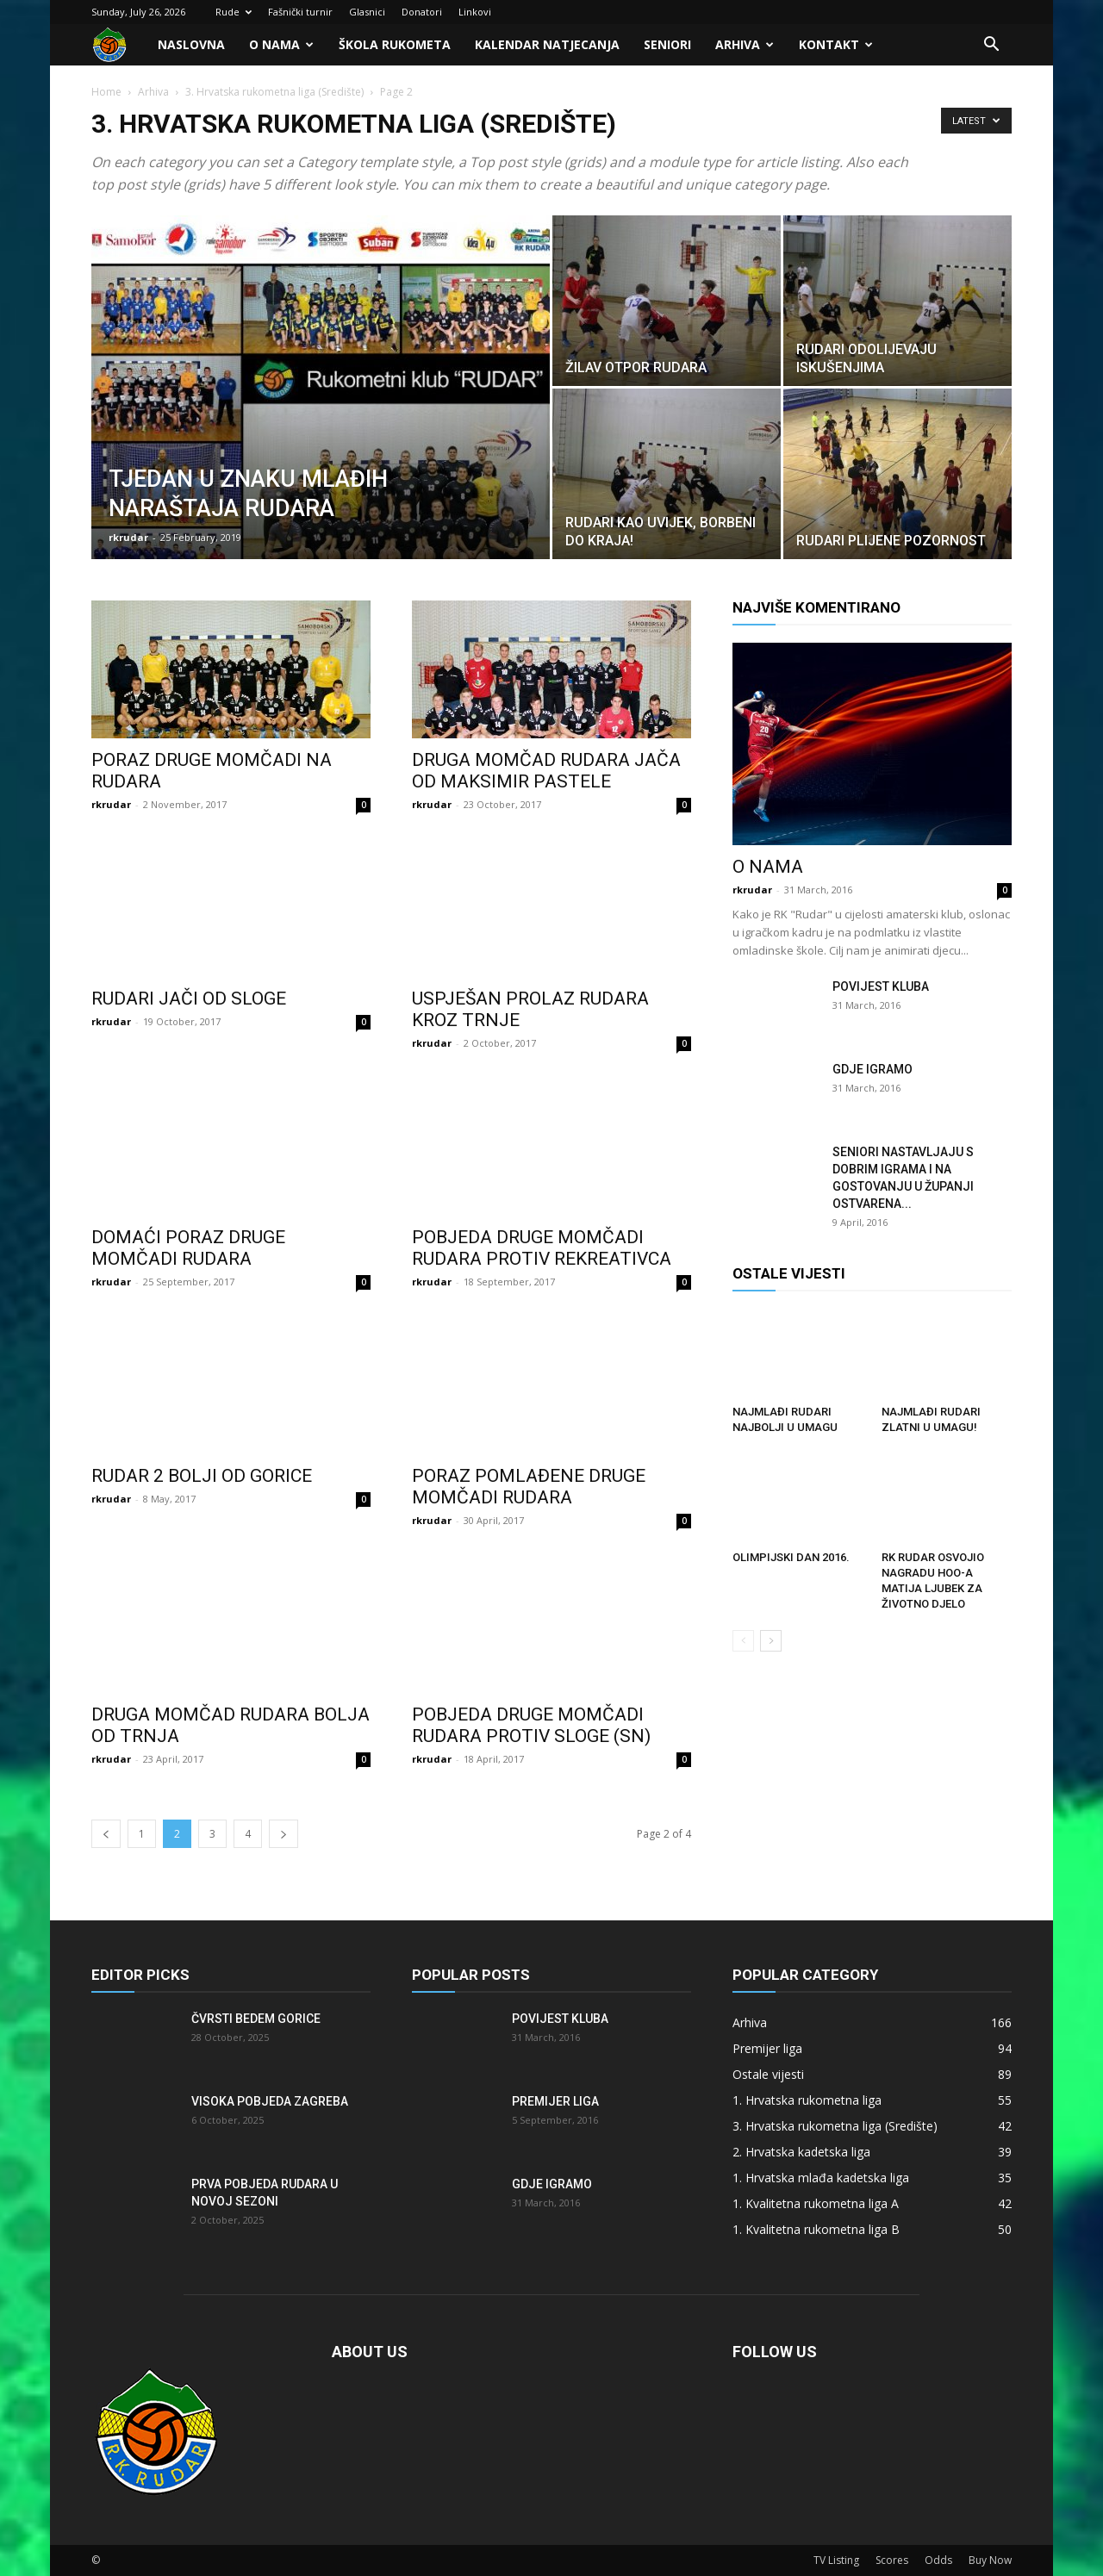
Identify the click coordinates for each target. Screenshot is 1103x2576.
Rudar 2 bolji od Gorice (201, 1475)
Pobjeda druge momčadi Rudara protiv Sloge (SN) (531, 1725)
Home (106, 91)
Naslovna (191, 44)
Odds (938, 2560)
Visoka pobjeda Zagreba (269, 2101)
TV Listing (836, 2560)
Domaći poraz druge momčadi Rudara (188, 1248)
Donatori (422, 11)
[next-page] (283, 1834)
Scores (892, 2560)
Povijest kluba (880, 986)
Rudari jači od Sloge (188, 998)
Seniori (667, 44)
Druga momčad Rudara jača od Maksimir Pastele (546, 771)
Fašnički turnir (300, 11)
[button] (991, 46)
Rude (233, 11)
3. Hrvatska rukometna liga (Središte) (274, 91)
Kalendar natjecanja (547, 44)
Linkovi (474, 11)
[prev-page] (106, 1834)
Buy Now (990, 2560)
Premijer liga (555, 2101)
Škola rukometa (395, 44)
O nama (281, 44)
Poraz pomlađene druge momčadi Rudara (528, 1486)
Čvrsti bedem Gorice (256, 2018)
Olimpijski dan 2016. (791, 1557)
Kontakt (836, 44)
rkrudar (128, 537)
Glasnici (367, 11)
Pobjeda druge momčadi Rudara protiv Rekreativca (541, 1248)
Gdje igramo (872, 1069)
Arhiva (744, 44)
